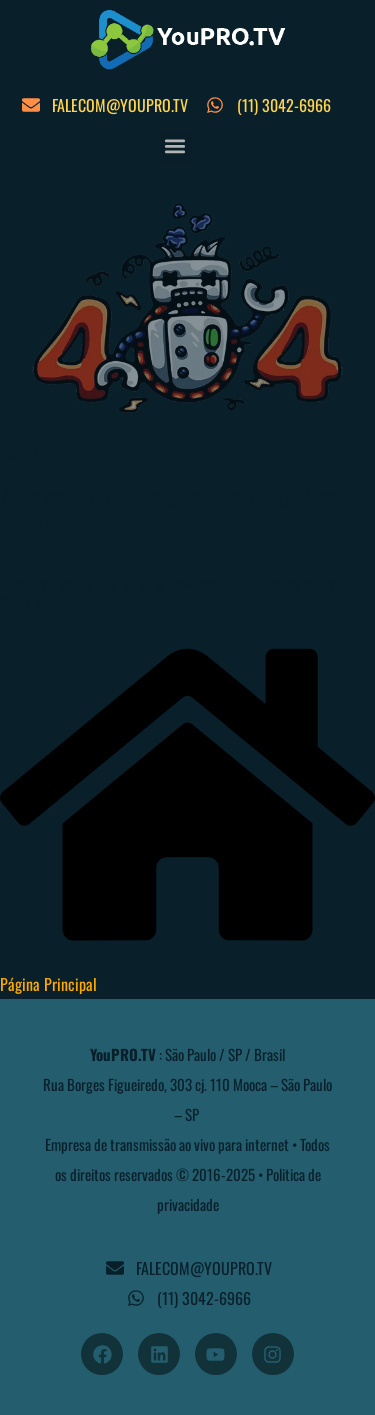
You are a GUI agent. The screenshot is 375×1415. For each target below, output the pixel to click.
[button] (175, 146)
